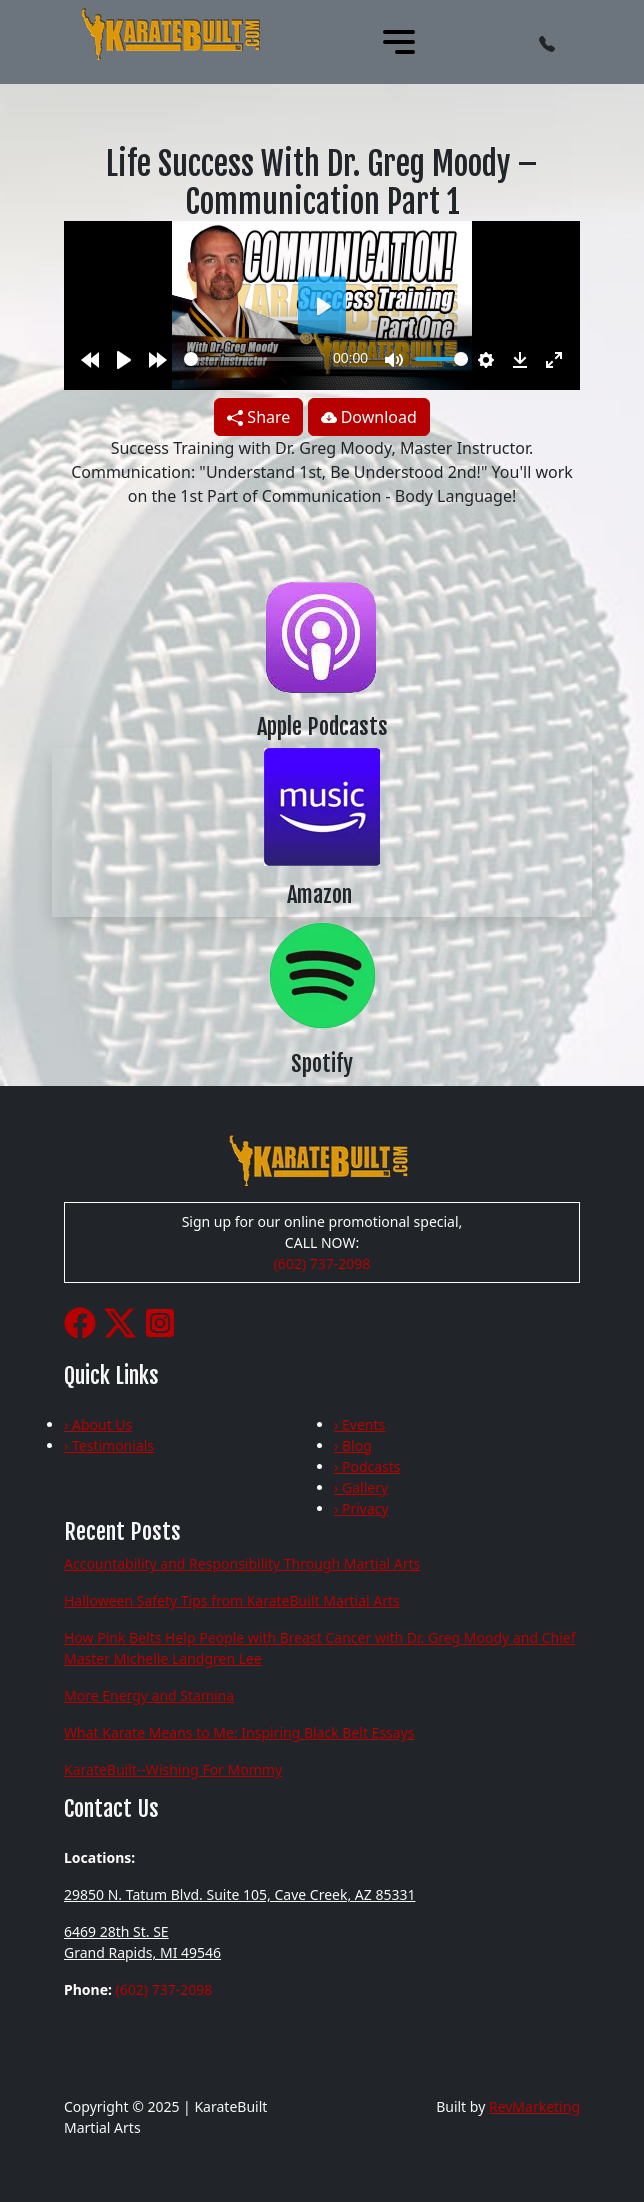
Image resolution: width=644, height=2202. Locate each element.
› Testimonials (109, 1445)
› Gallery (361, 1487)
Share (258, 417)
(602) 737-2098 (322, 1263)
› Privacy (361, 1508)
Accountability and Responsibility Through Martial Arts (242, 1563)
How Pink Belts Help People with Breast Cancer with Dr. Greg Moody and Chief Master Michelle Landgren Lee (319, 1648)
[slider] (253, 359)
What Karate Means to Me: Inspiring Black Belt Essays (239, 1732)
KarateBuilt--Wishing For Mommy (173, 1769)
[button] (547, 42)
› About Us (98, 1424)
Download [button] (369, 417)
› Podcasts (367, 1466)
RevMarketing (534, 2106)
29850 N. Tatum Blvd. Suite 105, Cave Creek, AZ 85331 (239, 1894)
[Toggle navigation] (399, 42)
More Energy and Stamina (149, 1695)
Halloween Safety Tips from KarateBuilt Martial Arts (232, 1600)
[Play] (124, 358)
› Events (359, 1424)
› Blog (353, 1445)
